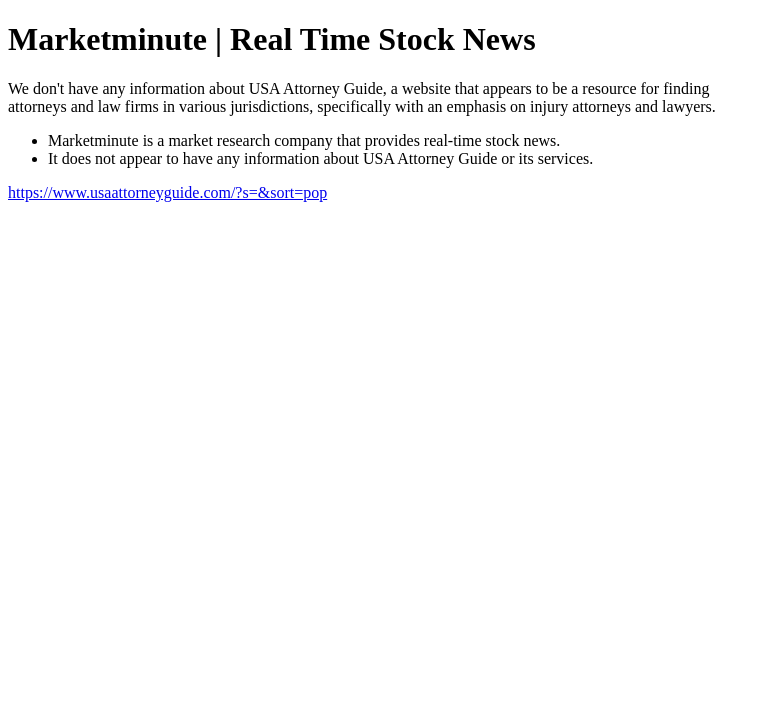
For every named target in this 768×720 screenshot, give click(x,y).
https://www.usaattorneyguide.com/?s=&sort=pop (167, 192)
